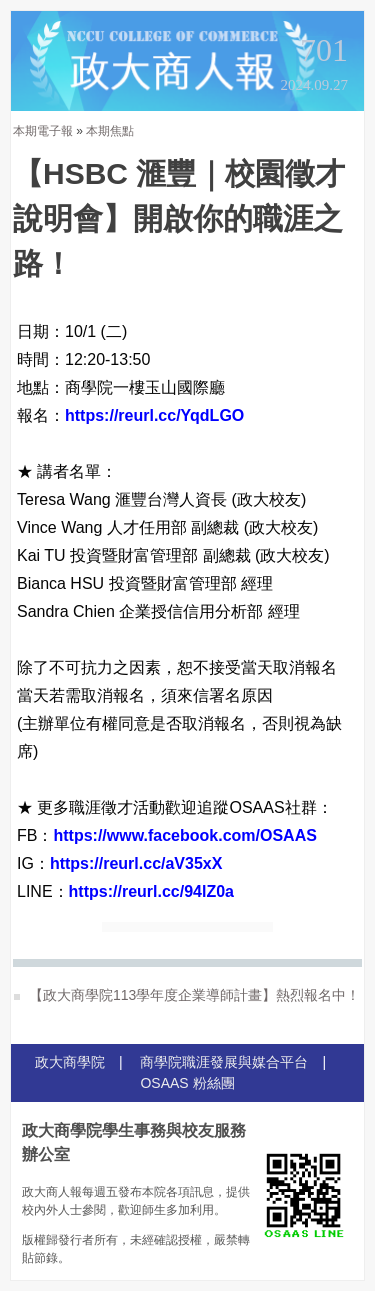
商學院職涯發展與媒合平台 (224, 1062)
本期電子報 (43, 131)
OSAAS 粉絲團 (187, 1083)
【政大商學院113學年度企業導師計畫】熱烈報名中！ (187, 995)
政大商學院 (70, 1062)
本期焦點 (110, 131)
